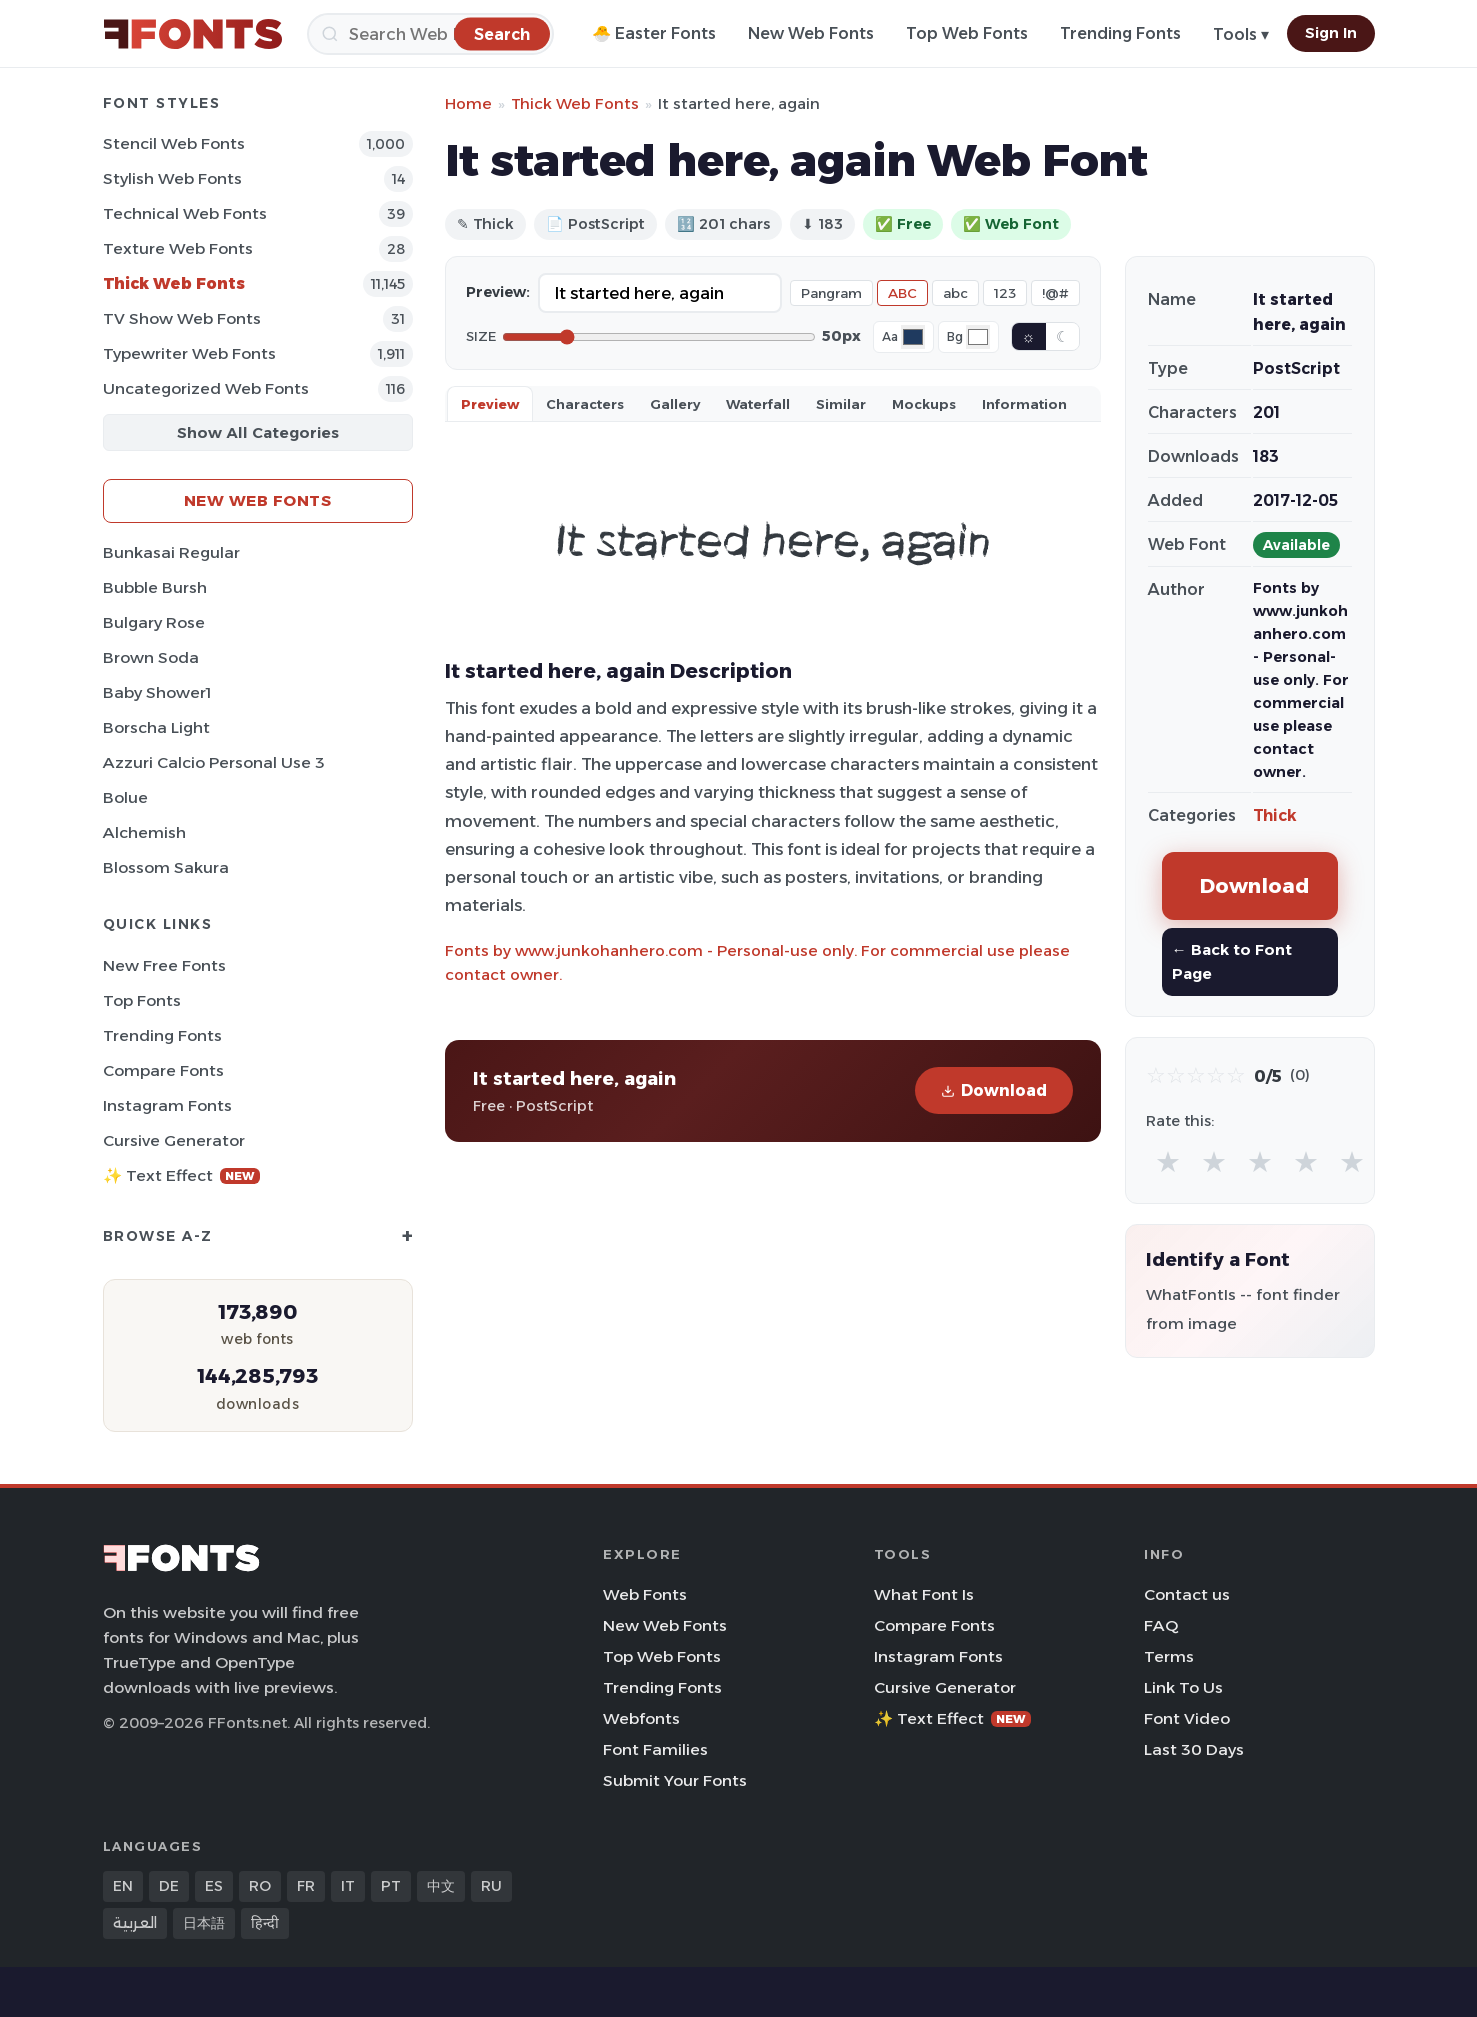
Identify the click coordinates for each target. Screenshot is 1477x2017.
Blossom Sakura (166, 867)
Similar (841, 404)
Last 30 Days (1194, 1749)
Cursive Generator (174, 1140)
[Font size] (659, 337)
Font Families (655, 1749)
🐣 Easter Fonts (654, 33)
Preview (490, 404)
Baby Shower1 (157, 692)
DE (169, 1886)
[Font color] (913, 337)
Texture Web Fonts (178, 248)
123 (1005, 293)
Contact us (1187, 1594)
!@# (1055, 293)
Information (1024, 404)
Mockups (924, 404)
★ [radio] (1168, 1161)
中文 (441, 1886)
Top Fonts (142, 1000)
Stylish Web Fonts (172, 178)
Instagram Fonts (167, 1105)
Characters (585, 404)
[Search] (430, 34)
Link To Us (1183, 1687)
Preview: (498, 292)
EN (123, 1886)
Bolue (125, 797)
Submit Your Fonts (675, 1780)
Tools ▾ (1241, 34)
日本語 (204, 1923)
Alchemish (144, 832)
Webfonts (641, 1718)
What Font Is (924, 1594)
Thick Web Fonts (174, 283)
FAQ (1161, 1625)
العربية (135, 1923)
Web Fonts (645, 1594)
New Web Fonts (811, 33)
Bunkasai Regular (171, 552)
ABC (902, 293)
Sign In (1331, 33)
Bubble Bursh (155, 587)
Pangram (831, 293)
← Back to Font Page (1232, 961)
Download (994, 1090)
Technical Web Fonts (185, 213)
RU (491, 1886)
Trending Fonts (1120, 33)
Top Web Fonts (967, 33)
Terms (1169, 1656)
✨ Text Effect (181, 1175)
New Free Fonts (164, 965)
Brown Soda (151, 657)
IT (348, 1886)
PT (391, 1886)
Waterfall (758, 404)
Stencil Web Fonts (174, 143)
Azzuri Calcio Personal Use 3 (214, 762)
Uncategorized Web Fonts (206, 388)
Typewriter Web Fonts (189, 353)
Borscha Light (156, 727)
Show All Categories (258, 432)
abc (955, 293)
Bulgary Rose (154, 622)
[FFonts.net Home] (193, 34)
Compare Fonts (163, 1070)
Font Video (1187, 1718)
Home (468, 103)
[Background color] (978, 337)
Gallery (675, 404)
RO (260, 1886)
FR (306, 1886)
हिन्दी (265, 1923)
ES (214, 1886)
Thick (1275, 815)
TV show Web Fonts (182, 318)
